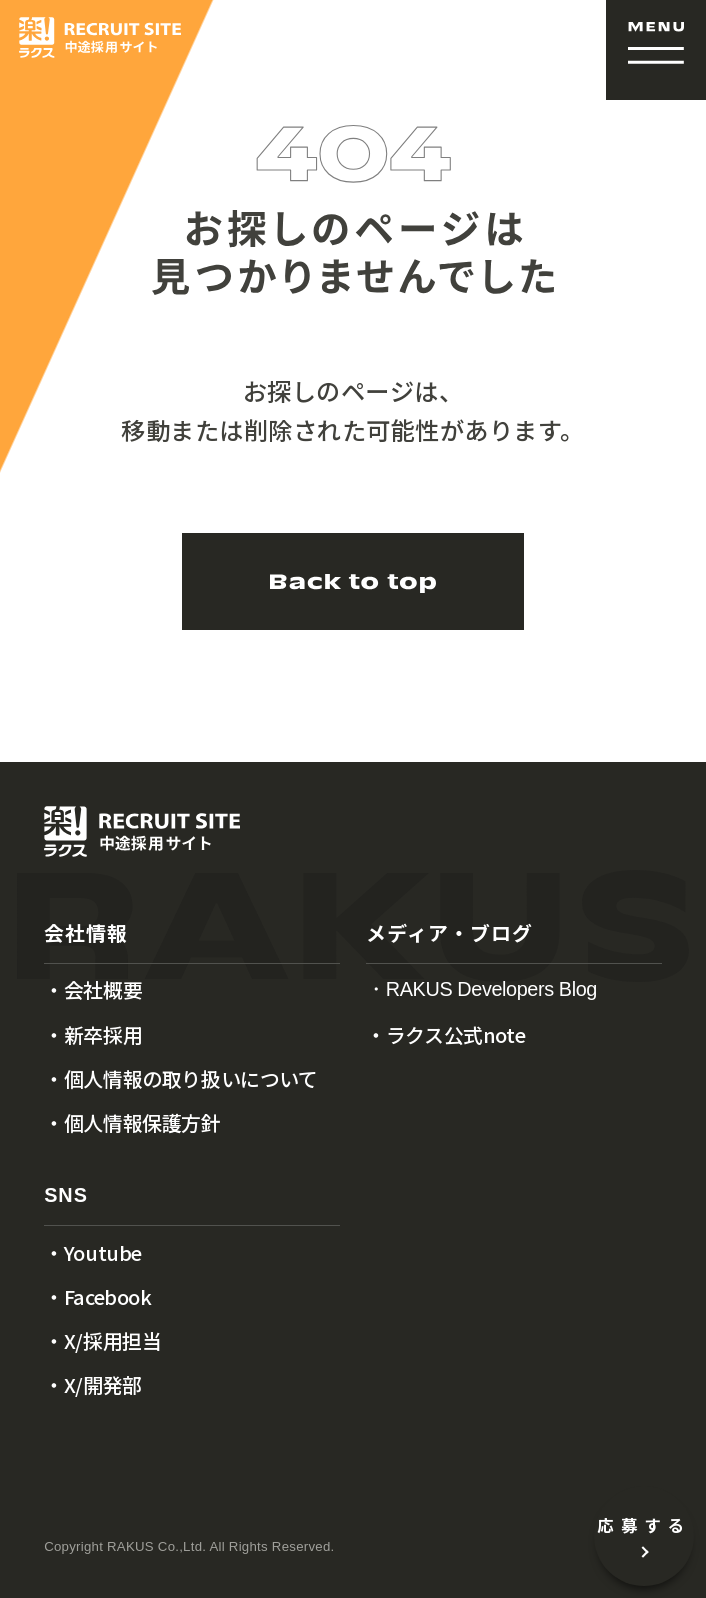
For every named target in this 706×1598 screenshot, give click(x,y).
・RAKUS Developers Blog (481, 990)
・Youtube (93, 1253)
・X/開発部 (93, 1385)
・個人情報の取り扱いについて (180, 1079)
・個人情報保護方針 (132, 1123)
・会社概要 (93, 990)
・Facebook (97, 1297)
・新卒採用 (93, 1035)
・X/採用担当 (102, 1341)
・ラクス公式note (445, 1035)
